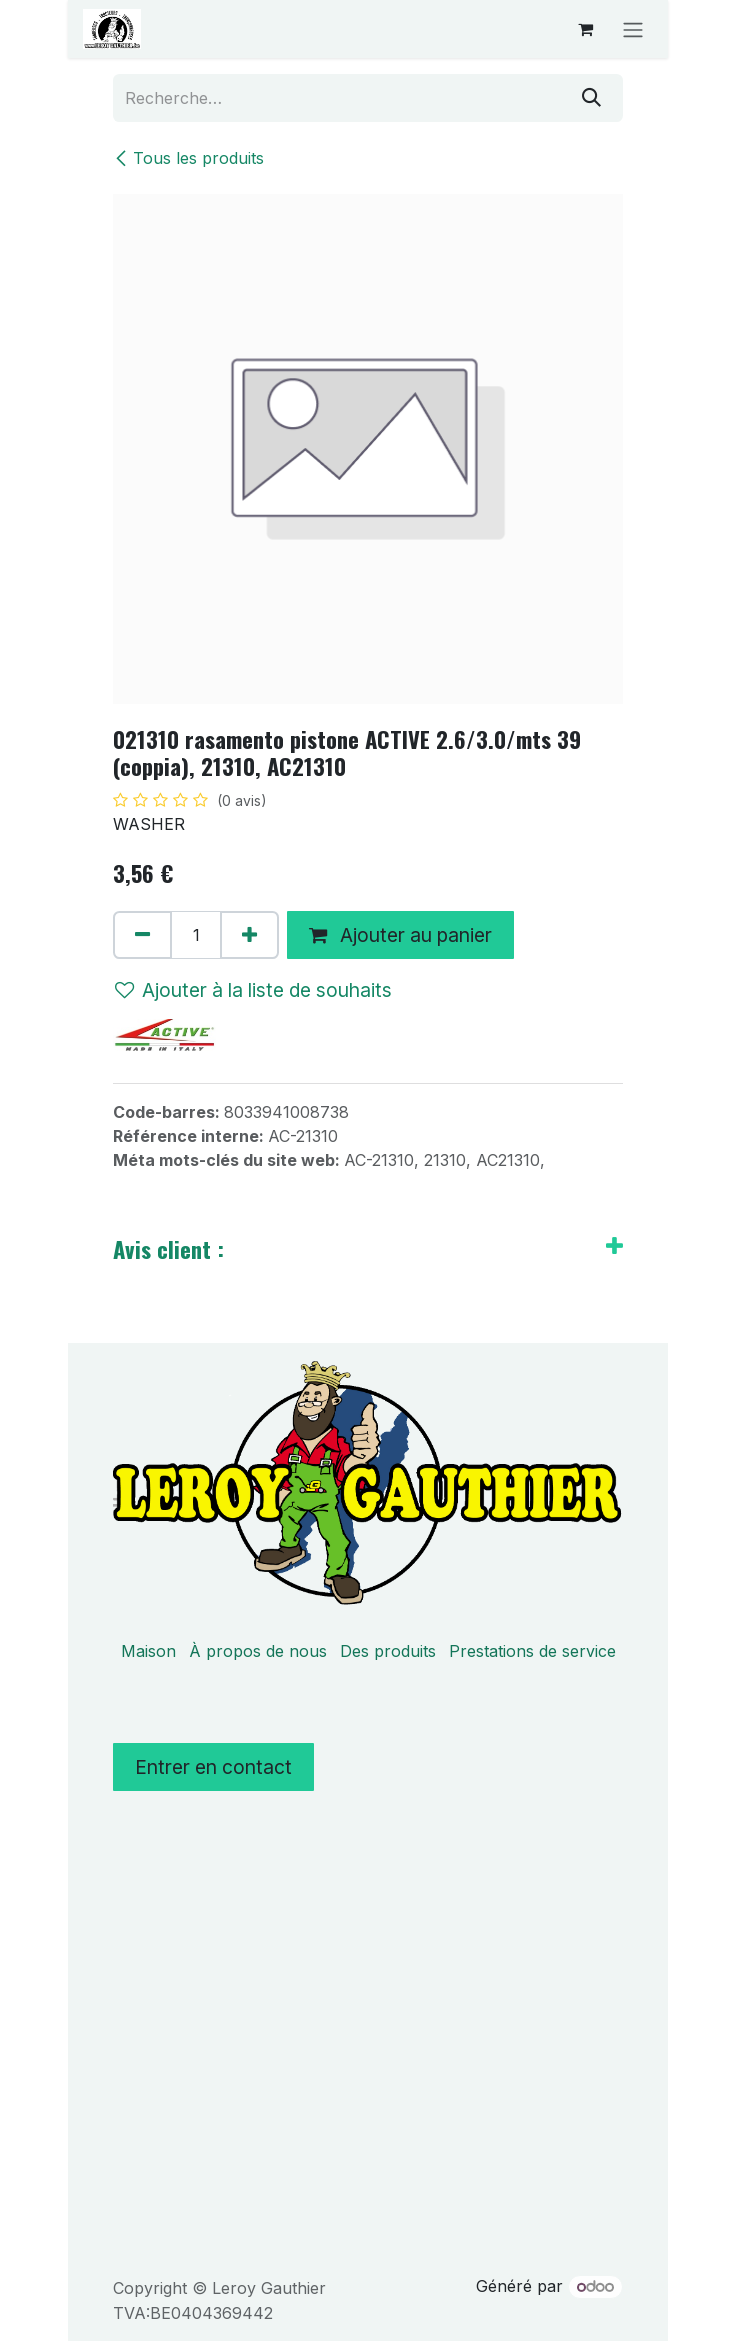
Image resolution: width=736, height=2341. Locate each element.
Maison (148, 1651)
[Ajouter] (249, 935)
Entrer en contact (213, 1767)
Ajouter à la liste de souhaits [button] (253, 990)
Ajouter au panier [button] (400, 935)
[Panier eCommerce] (585, 29)
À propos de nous (258, 1651)
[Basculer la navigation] (633, 29)
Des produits (388, 1651)
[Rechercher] (591, 98)
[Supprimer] (142, 935)
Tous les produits (188, 158)
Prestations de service (532, 1651)
